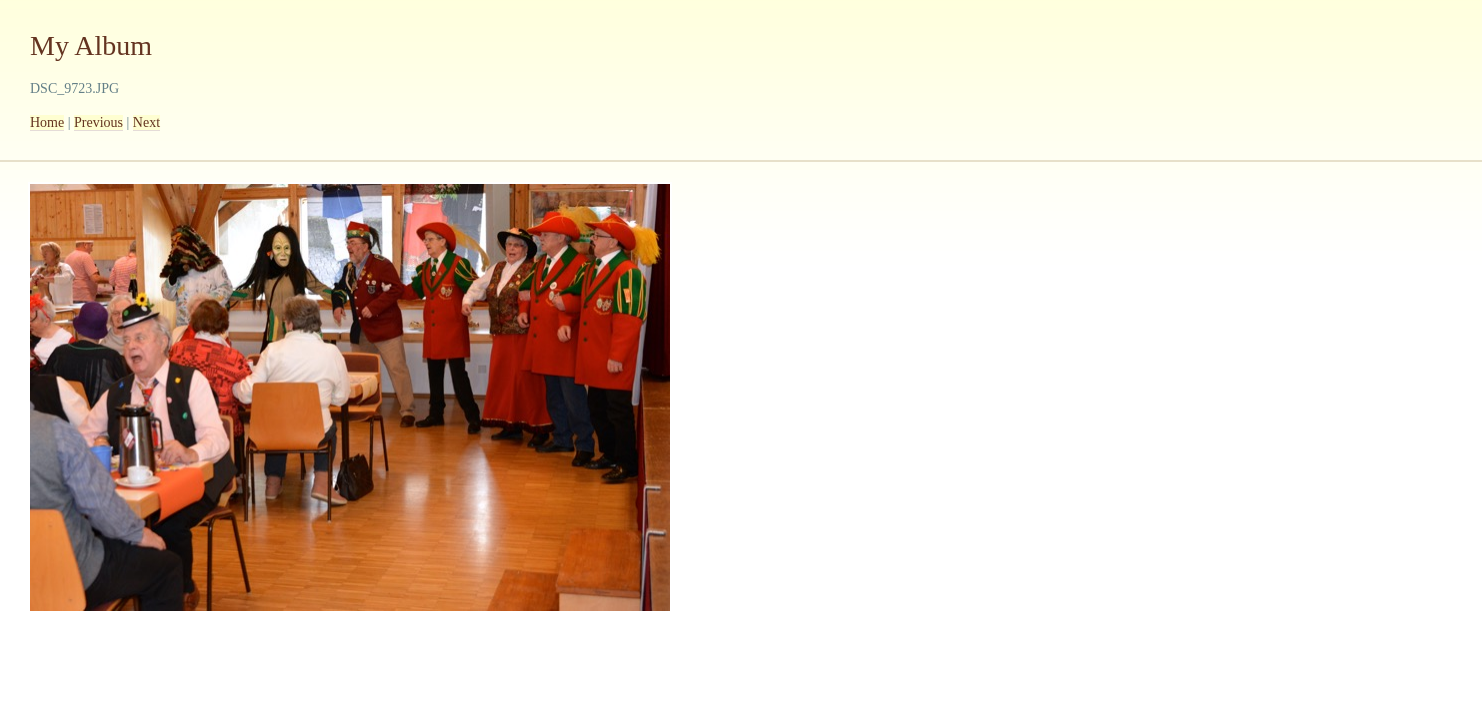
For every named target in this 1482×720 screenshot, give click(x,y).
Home (47, 122)
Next (146, 122)
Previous (98, 122)
